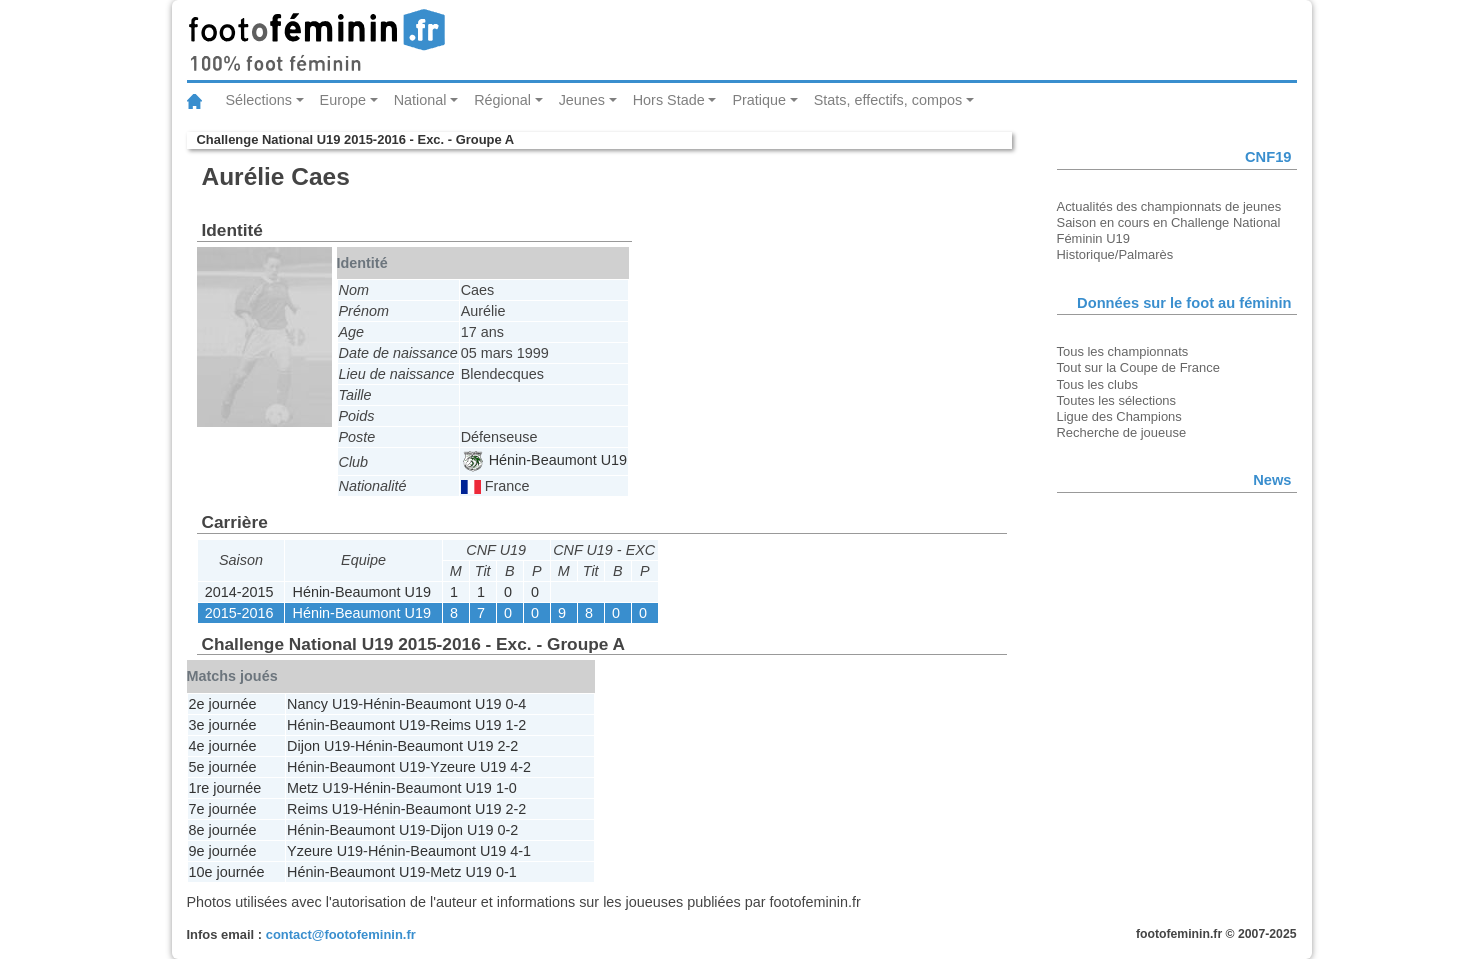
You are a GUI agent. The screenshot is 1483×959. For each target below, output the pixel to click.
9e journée (223, 851)
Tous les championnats (1123, 351)
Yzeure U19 (468, 767)
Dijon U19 (318, 746)
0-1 (506, 872)
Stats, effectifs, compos (888, 100)
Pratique (759, 100)
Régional (502, 100)
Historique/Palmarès (1115, 254)
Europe (343, 100)
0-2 (507, 830)
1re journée (225, 788)
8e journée (223, 830)
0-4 (515, 704)
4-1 (520, 851)
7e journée (223, 809)
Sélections (259, 100)
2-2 (507, 746)
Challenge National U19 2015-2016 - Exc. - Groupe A (356, 139)
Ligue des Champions (1119, 416)
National (420, 100)
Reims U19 (465, 725)
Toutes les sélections (1117, 400)
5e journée (223, 767)
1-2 (515, 725)
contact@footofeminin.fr (341, 934)
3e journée (223, 725)
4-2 (520, 767)
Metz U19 (318, 788)
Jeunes (582, 100)
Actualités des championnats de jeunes (1169, 206)
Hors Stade (669, 100)
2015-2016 (239, 613)
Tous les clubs (1097, 384)
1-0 (506, 788)
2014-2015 (239, 592)
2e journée (223, 704)
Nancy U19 (322, 704)
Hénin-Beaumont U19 (545, 460)
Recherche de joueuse (1122, 432)
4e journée (223, 746)
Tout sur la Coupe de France (1138, 367)
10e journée (227, 872)
